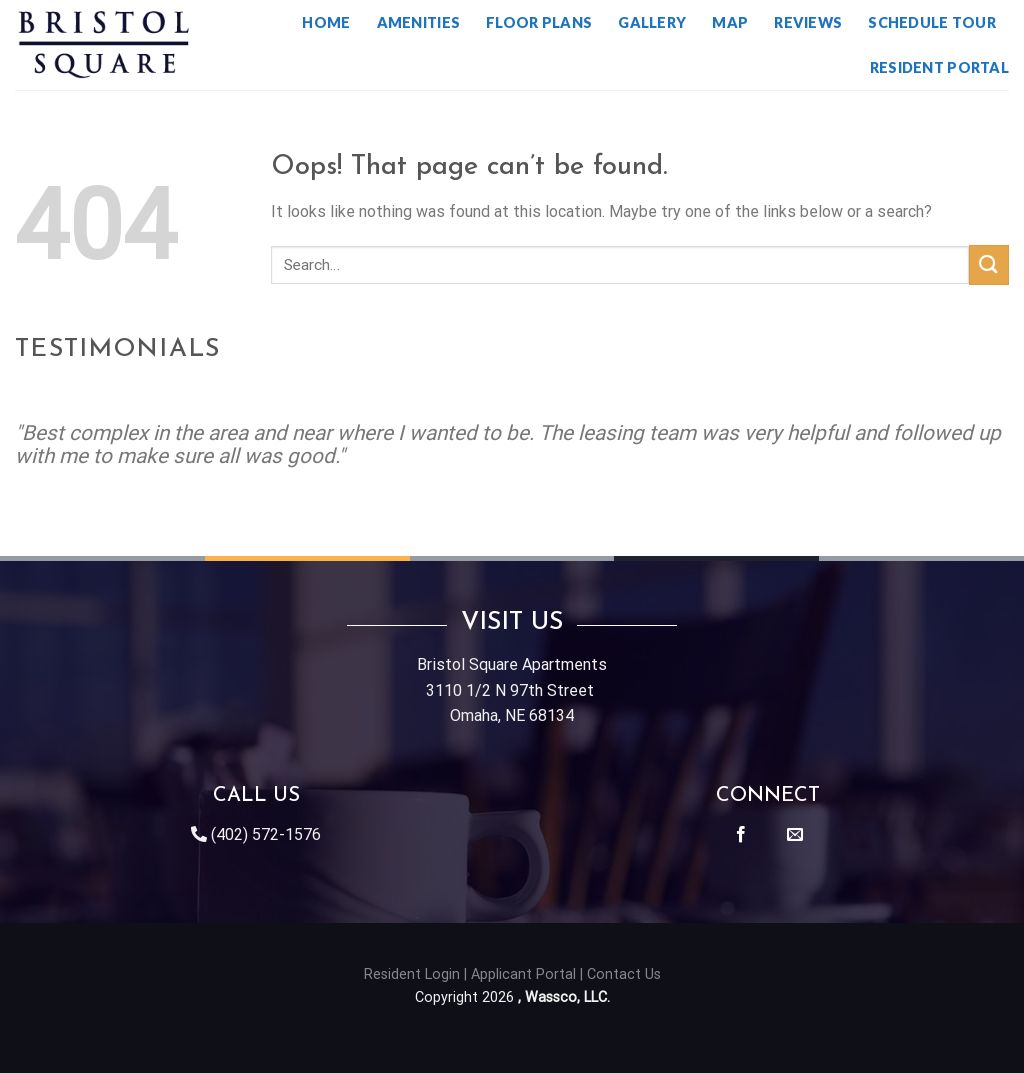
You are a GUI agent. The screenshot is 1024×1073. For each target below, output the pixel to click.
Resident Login (412, 974)
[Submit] (989, 264)
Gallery (652, 22)
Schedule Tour (932, 22)
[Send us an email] (795, 835)
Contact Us (624, 974)
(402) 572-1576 (266, 834)
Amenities (419, 22)
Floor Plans (539, 22)
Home (326, 22)
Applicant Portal (523, 974)
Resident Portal (939, 67)
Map (730, 22)
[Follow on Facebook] (741, 835)
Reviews (808, 22)
